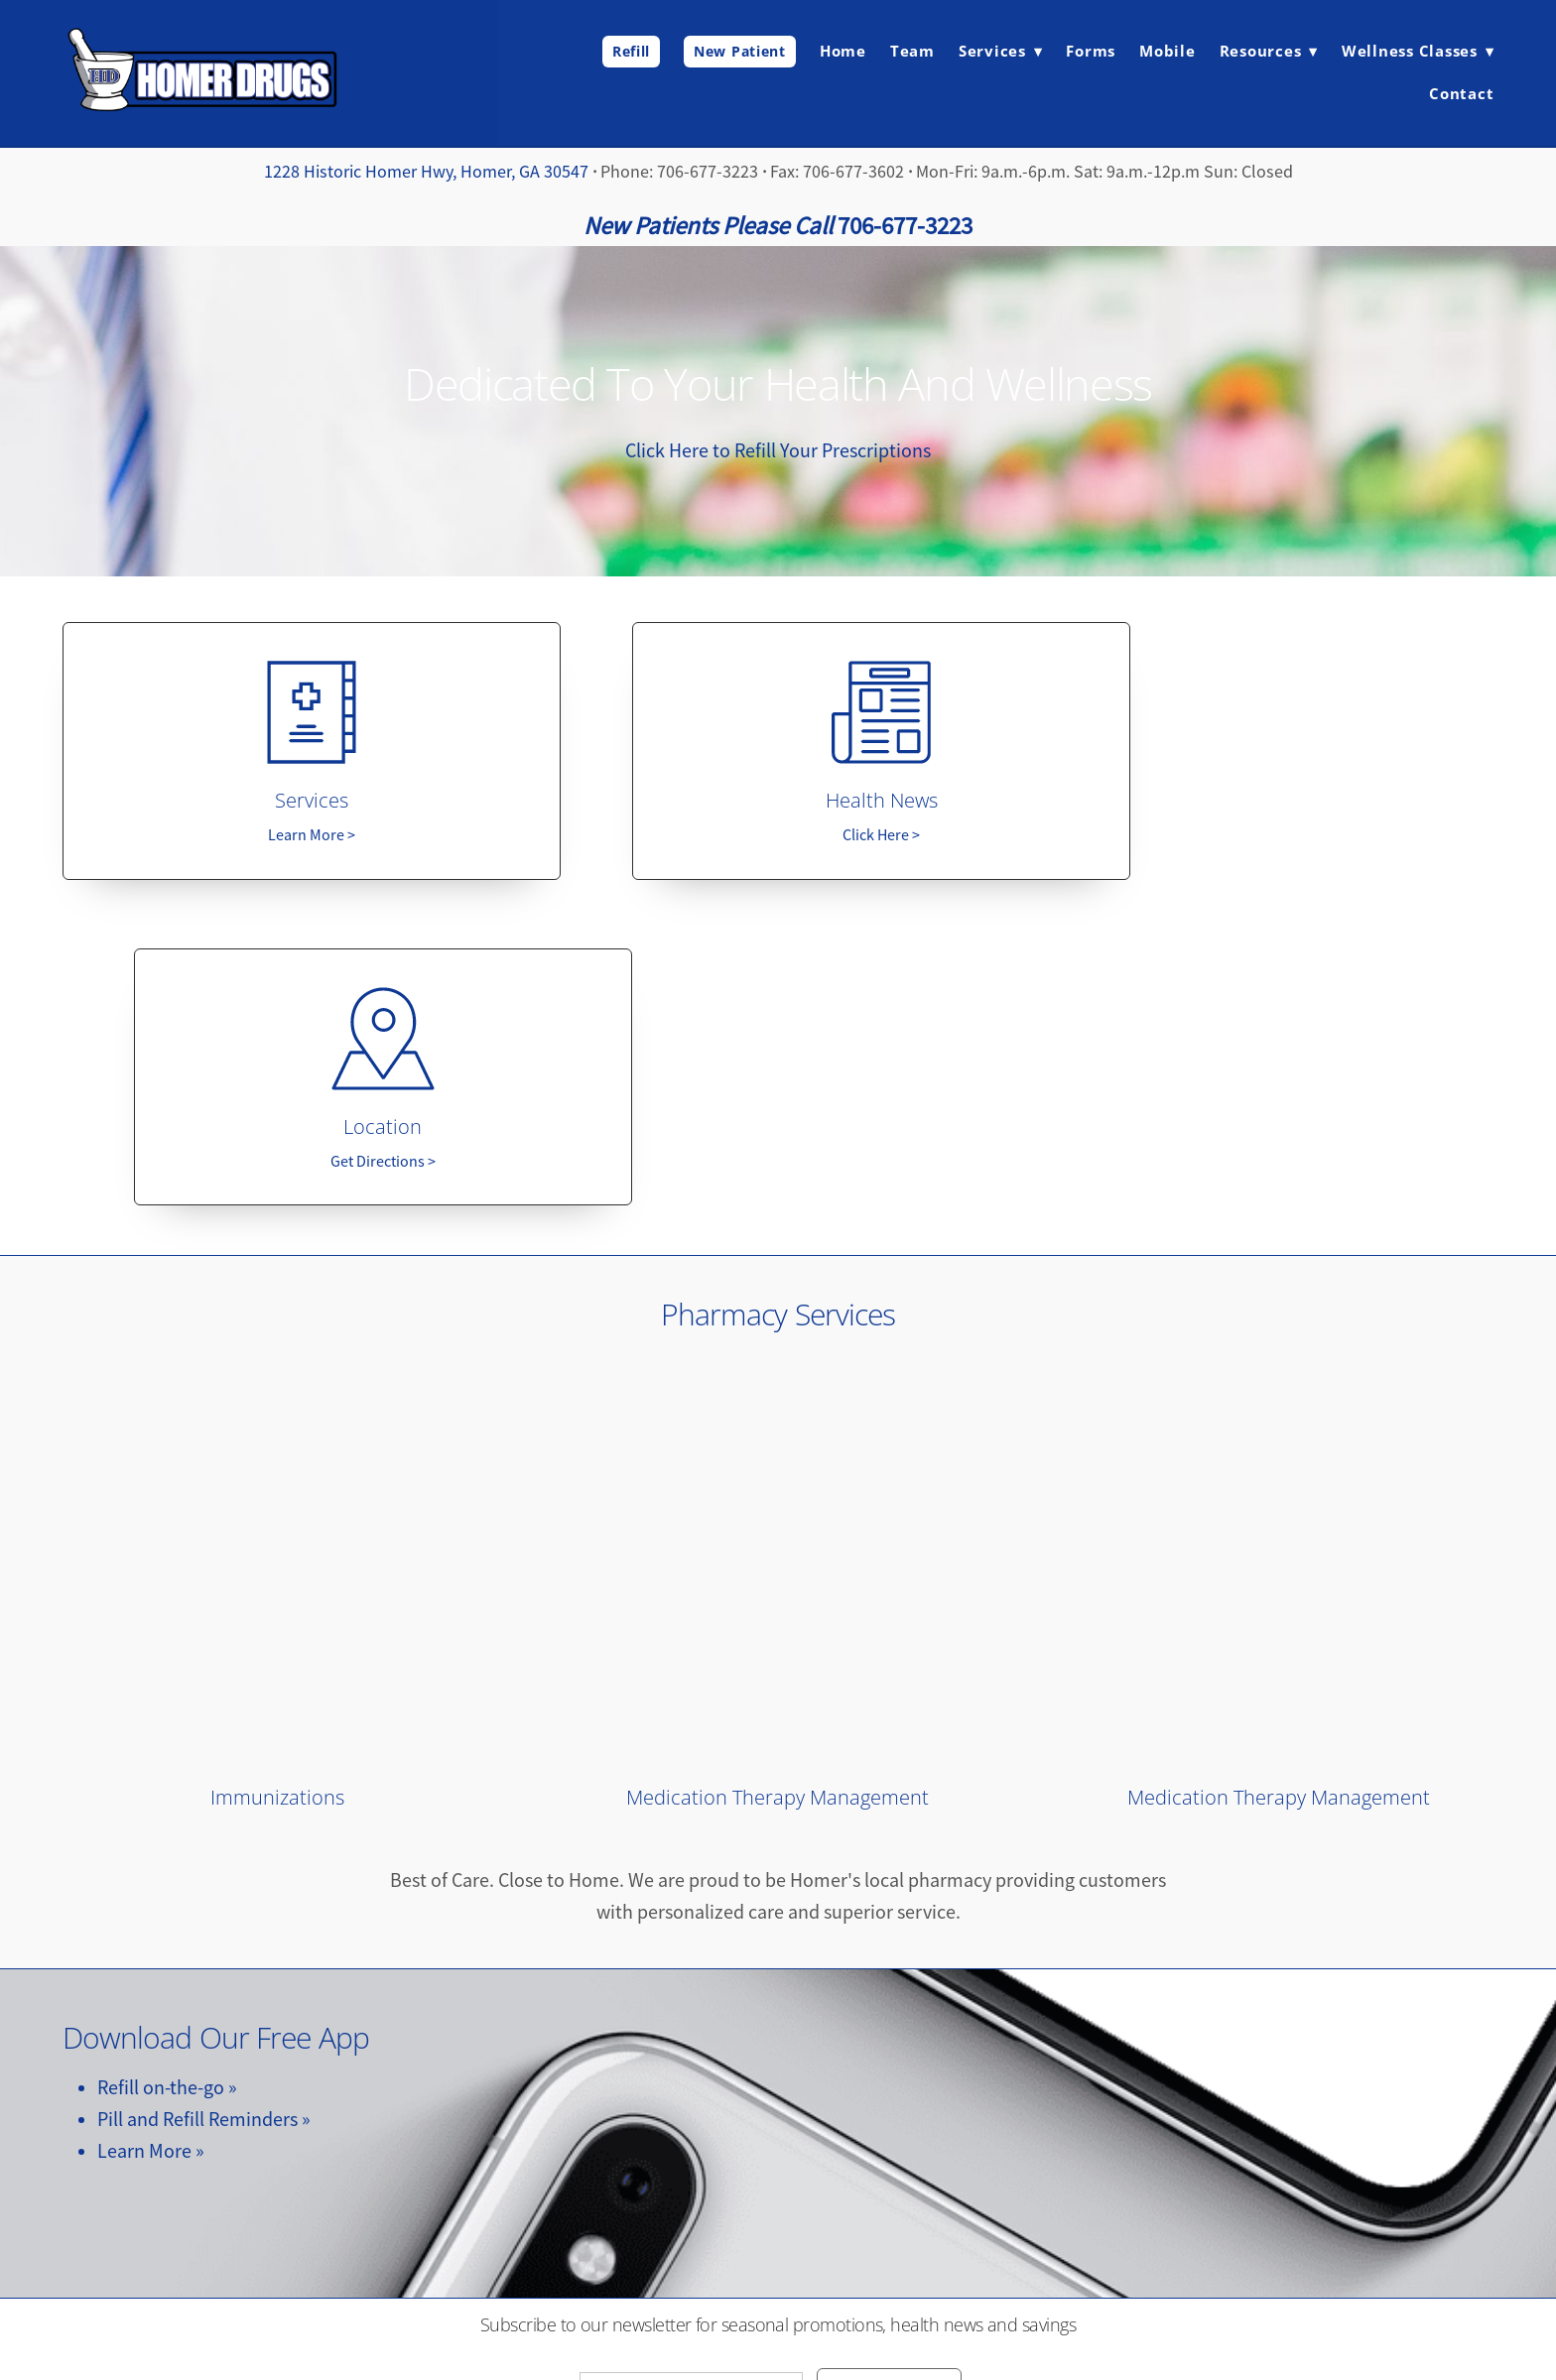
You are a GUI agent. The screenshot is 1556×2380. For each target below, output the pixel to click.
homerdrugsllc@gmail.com (777, 2279)
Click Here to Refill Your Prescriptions (778, 450)
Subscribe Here (889, 2067)
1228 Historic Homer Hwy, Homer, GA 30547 (426, 172)
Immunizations (277, 1474)
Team (912, 51)
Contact (1461, 93)
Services (277, 804)
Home (843, 51)
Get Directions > (1279, 839)
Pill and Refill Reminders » (204, 1797)
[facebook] (778, 2173)
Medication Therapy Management (777, 1474)
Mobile (1167, 51)
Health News (777, 804)
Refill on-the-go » (167, 1765)
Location (1278, 804)
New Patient (740, 51)
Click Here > (778, 839)
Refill (631, 51)
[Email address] (691, 2069)
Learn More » (150, 1828)
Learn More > (277, 839)
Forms (1090, 51)
